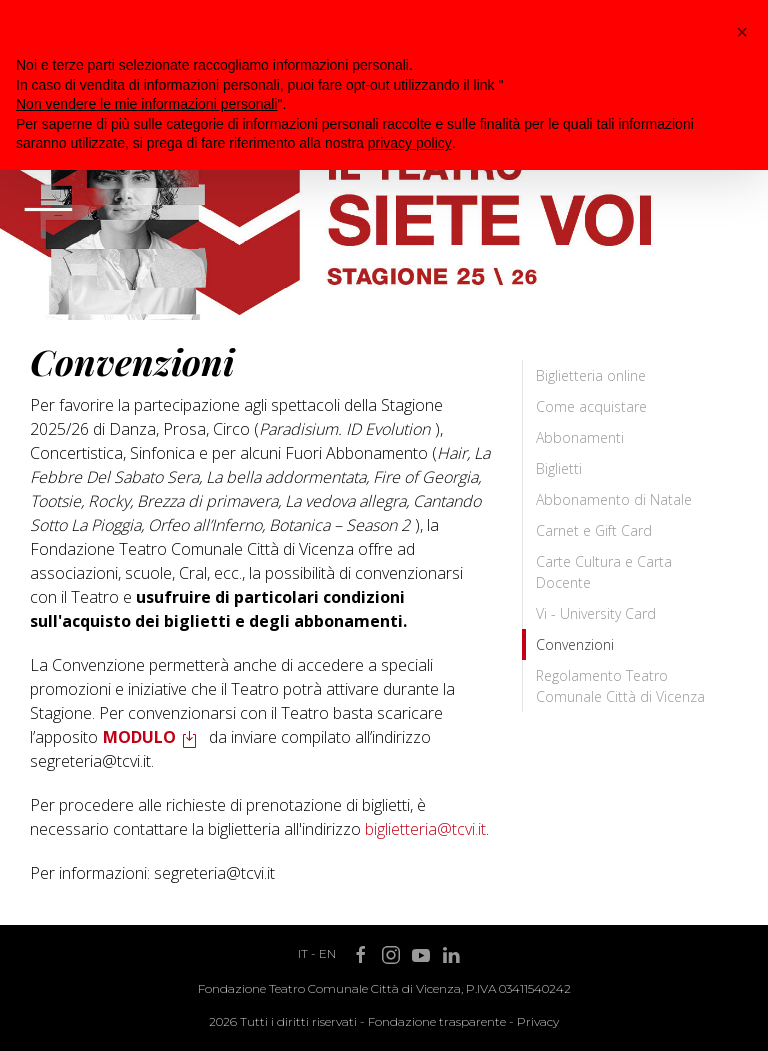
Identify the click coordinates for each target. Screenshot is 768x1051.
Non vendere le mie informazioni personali (146, 104)
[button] (742, 32)
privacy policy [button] (410, 143)
